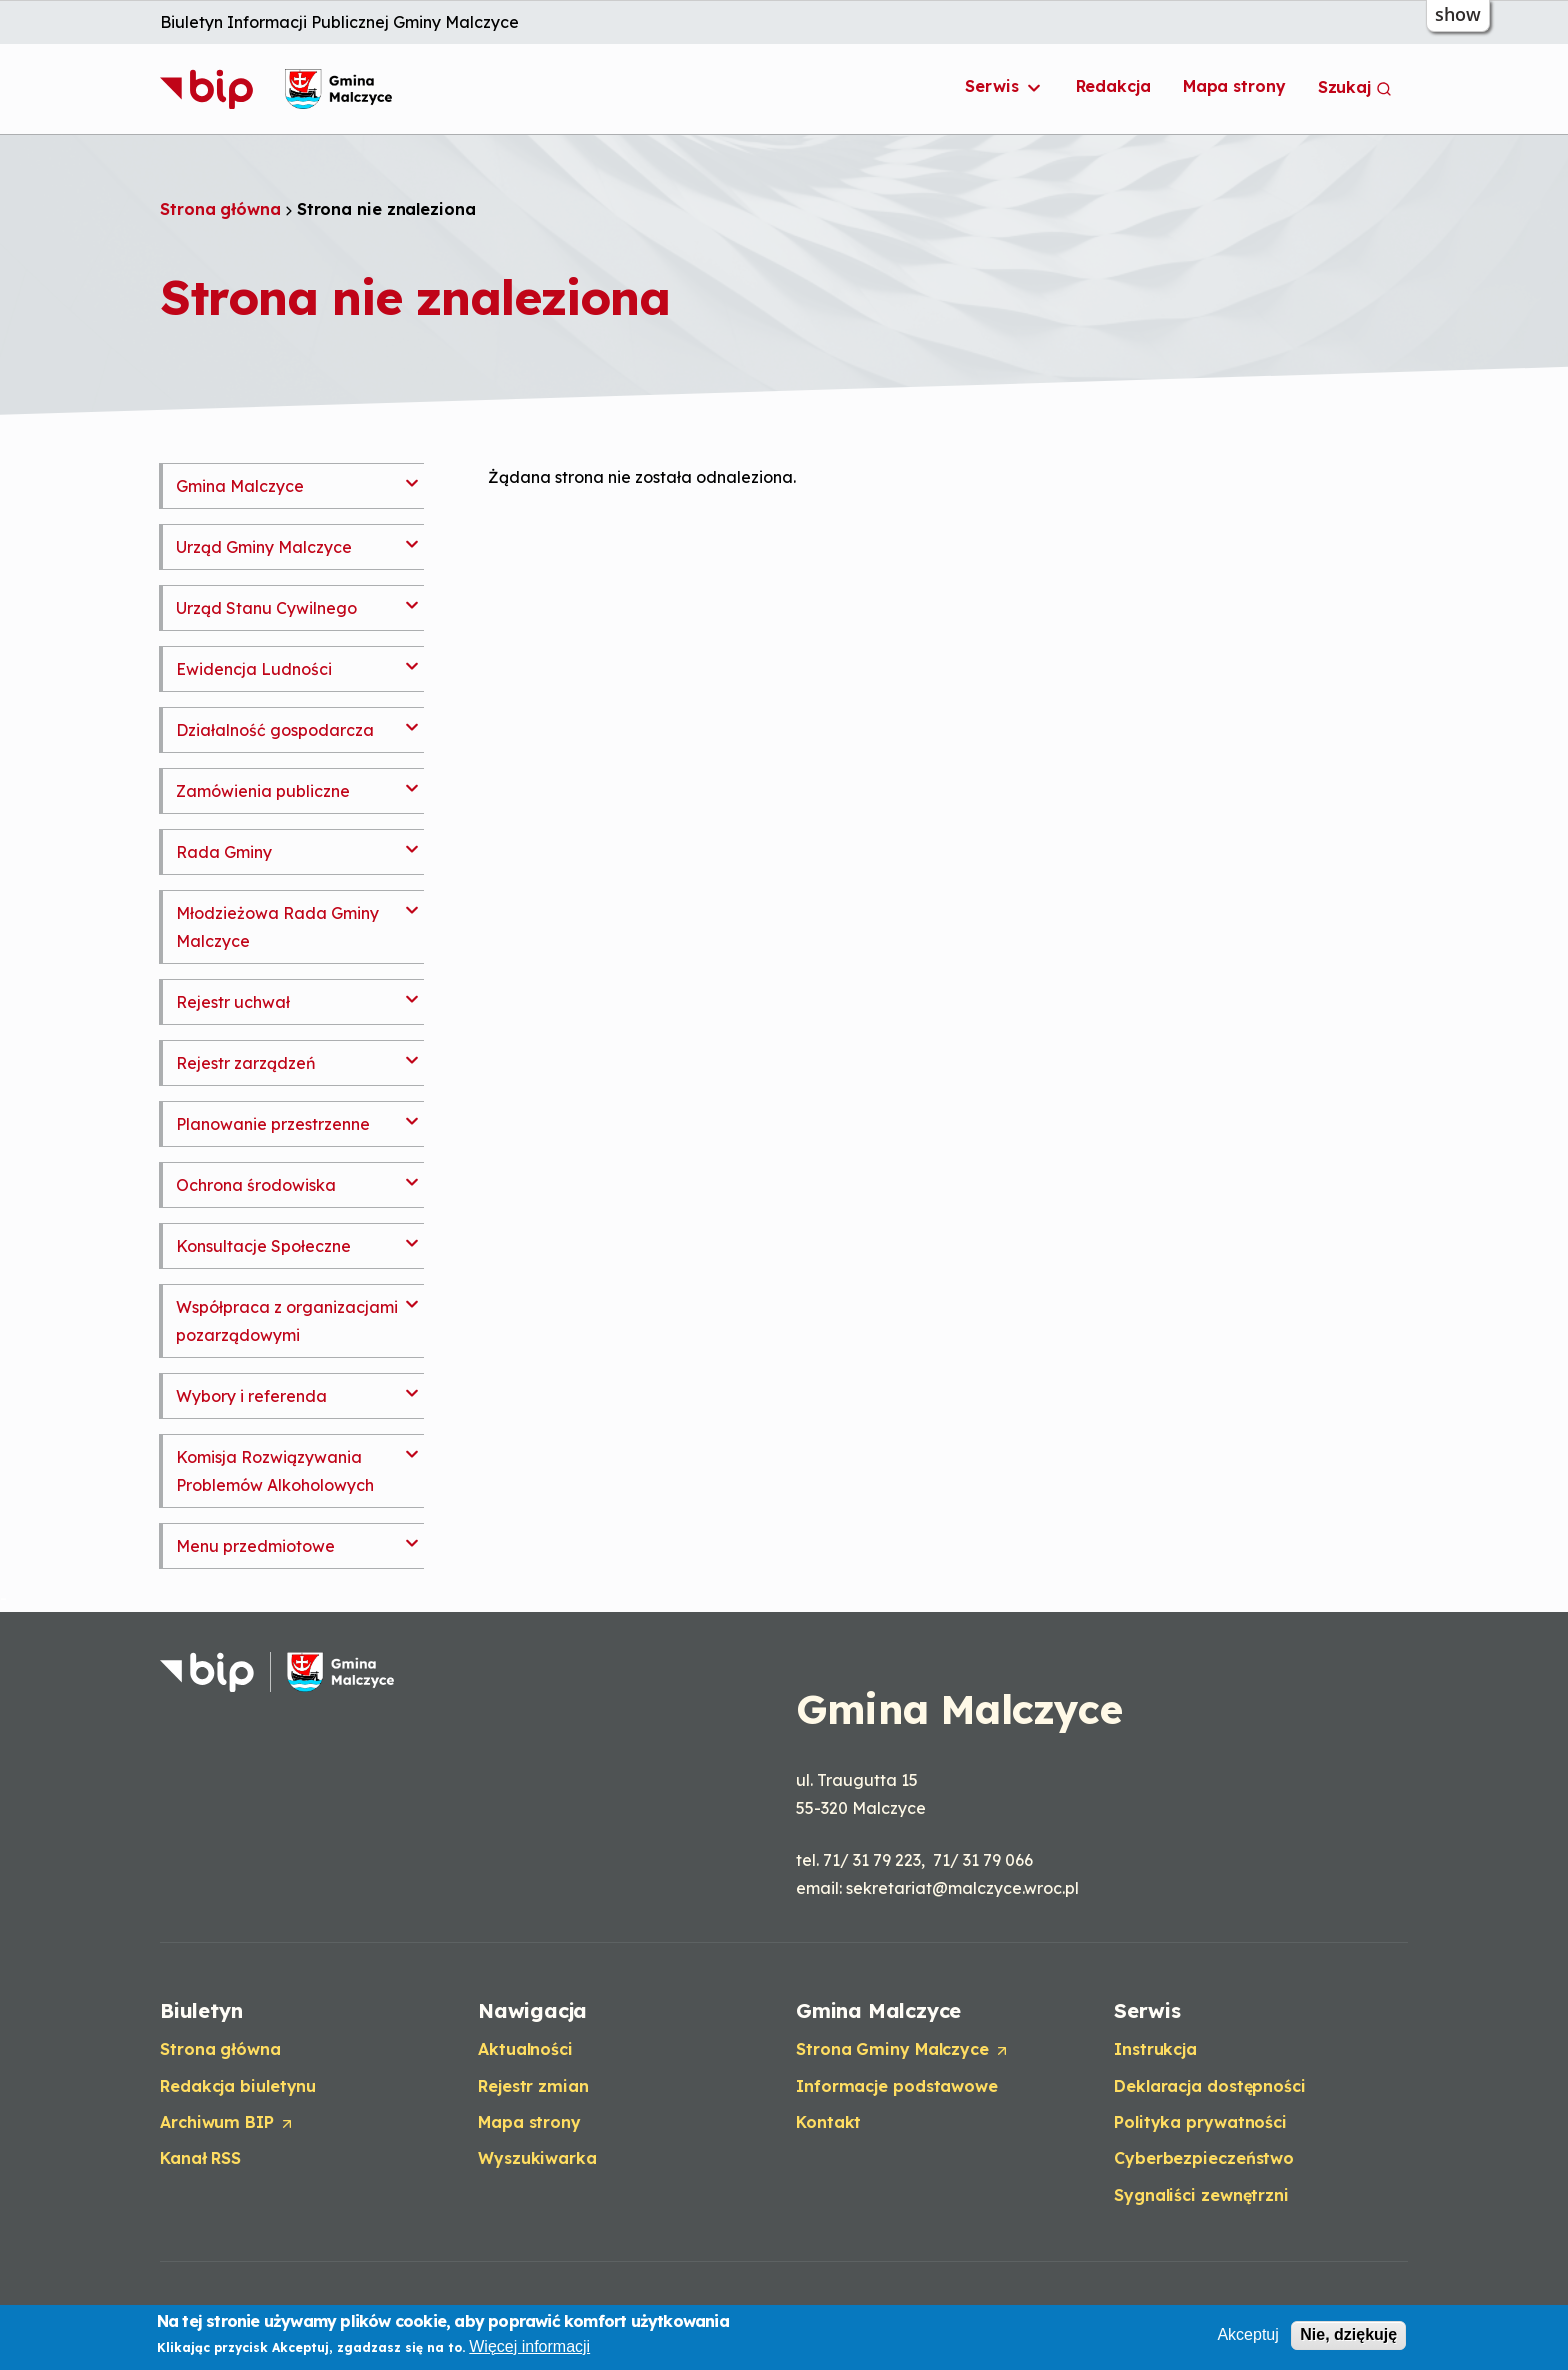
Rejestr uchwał (233, 1002)
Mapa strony (1234, 86)
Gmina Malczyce (240, 486)
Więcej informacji (529, 2347)
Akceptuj (1247, 2336)
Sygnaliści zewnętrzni (1201, 2195)
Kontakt (828, 2122)
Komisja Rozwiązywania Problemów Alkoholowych (275, 1471)
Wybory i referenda (251, 1396)
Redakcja (1113, 86)
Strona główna (220, 209)
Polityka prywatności (1200, 2122)
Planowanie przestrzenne (273, 1124)
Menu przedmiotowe (255, 1546)
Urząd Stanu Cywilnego (266, 608)
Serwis (1004, 87)
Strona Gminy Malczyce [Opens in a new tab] (903, 2050)
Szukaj (1355, 87)
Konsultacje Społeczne (263, 1246)
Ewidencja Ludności (254, 669)
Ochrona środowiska (256, 1185)
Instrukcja (1155, 2049)
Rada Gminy (224, 852)
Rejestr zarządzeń (246, 1063)
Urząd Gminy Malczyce (264, 547)
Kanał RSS (200, 2158)
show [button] (1458, 14)
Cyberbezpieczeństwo (1204, 2158)
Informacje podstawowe (897, 2086)
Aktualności (525, 2049)
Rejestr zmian (533, 2086)
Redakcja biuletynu (238, 2086)
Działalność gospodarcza (275, 730)
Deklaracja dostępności (1210, 2086)
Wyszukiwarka (537, 2158)
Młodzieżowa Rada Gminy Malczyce (277, 927)
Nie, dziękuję (1348, 2336)
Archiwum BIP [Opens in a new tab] (227, 2123)
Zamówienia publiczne (263, 791)
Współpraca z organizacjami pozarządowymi (287, 1321)
